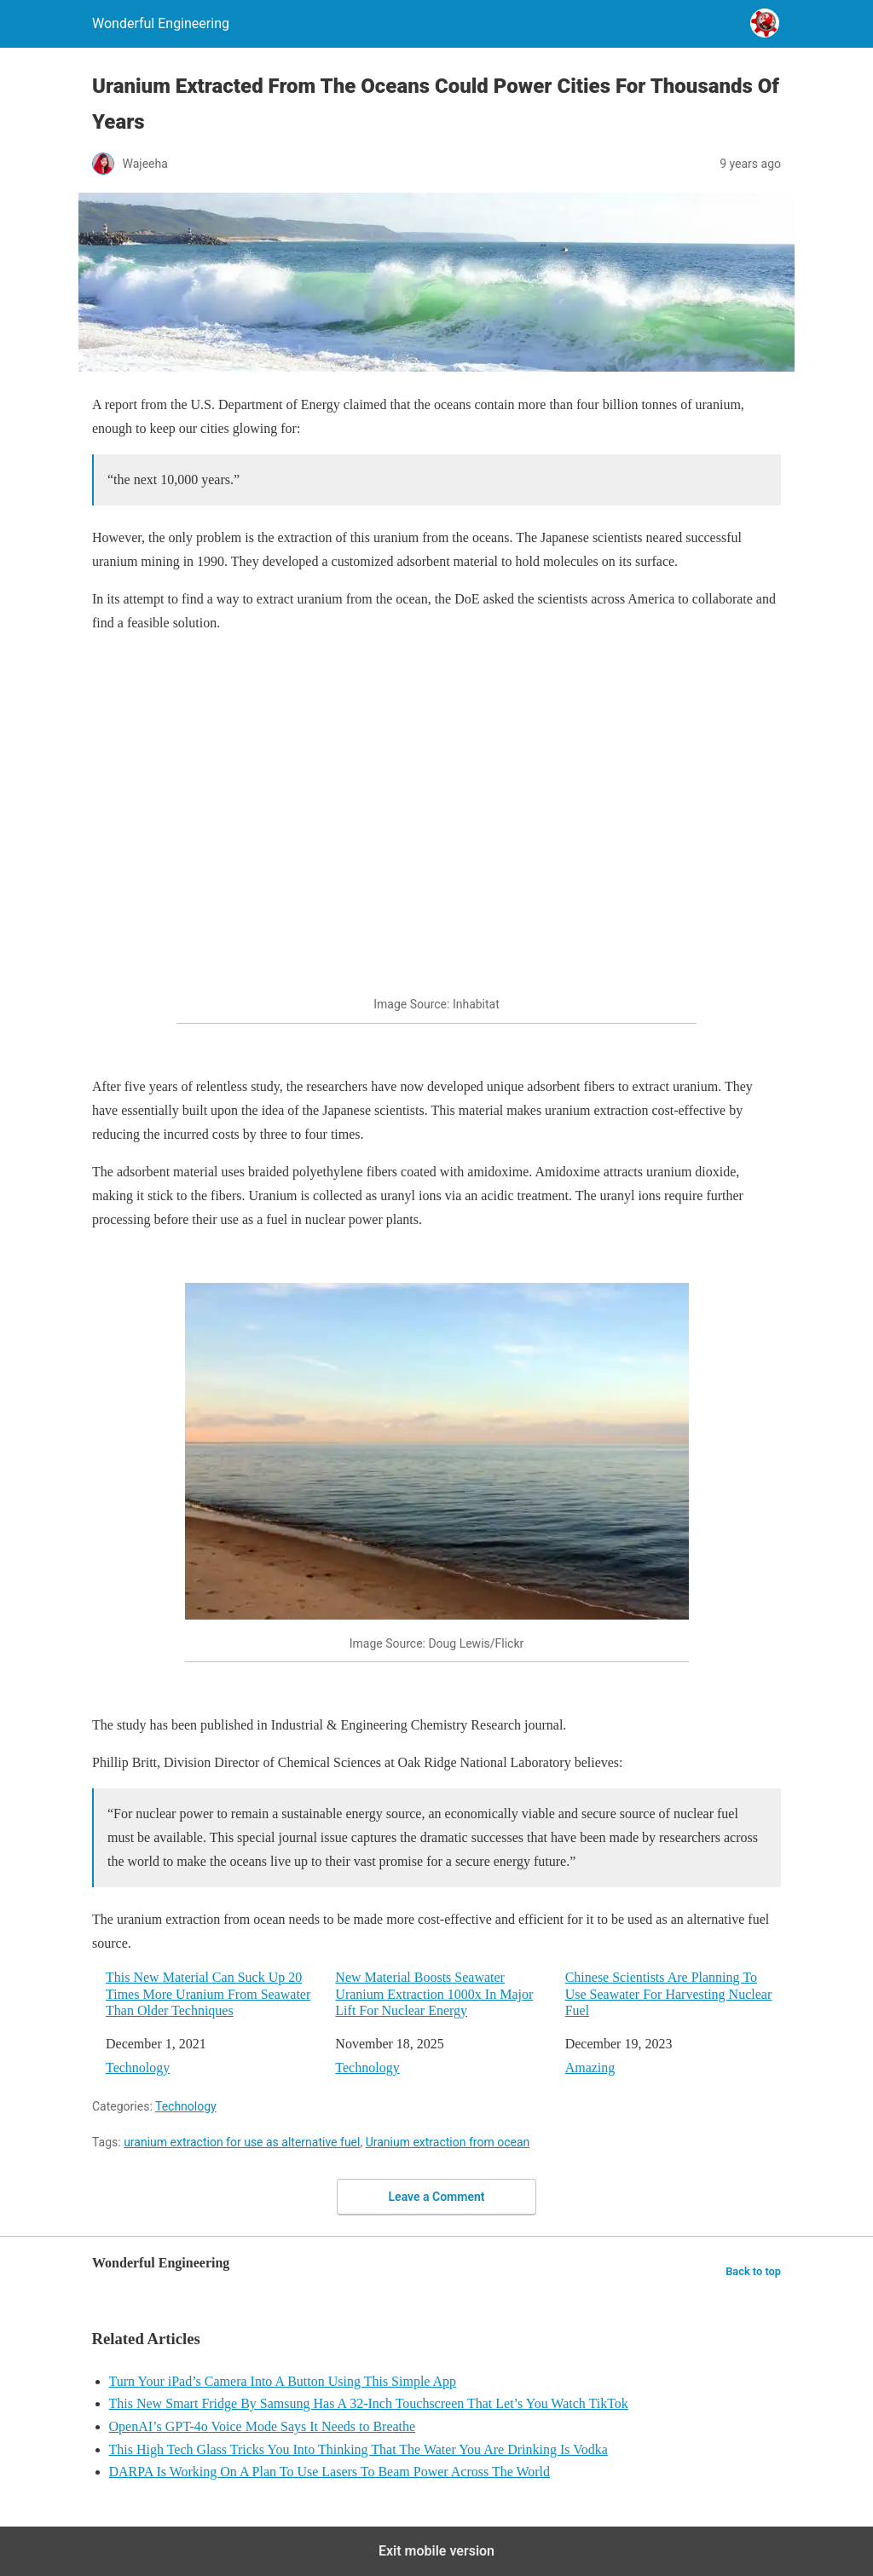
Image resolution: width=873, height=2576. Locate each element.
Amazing (590, 2067)
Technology (138, 2067)
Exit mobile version (436, 2551)
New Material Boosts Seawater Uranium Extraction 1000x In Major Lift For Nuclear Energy (434, 1993)
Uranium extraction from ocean (448, 2142)
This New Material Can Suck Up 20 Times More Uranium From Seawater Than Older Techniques (208, 1993)
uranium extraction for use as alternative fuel (242, 2142)
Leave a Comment (437, 2196)
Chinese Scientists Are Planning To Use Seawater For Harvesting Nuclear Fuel (668, 1993)
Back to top (753, 2271)
